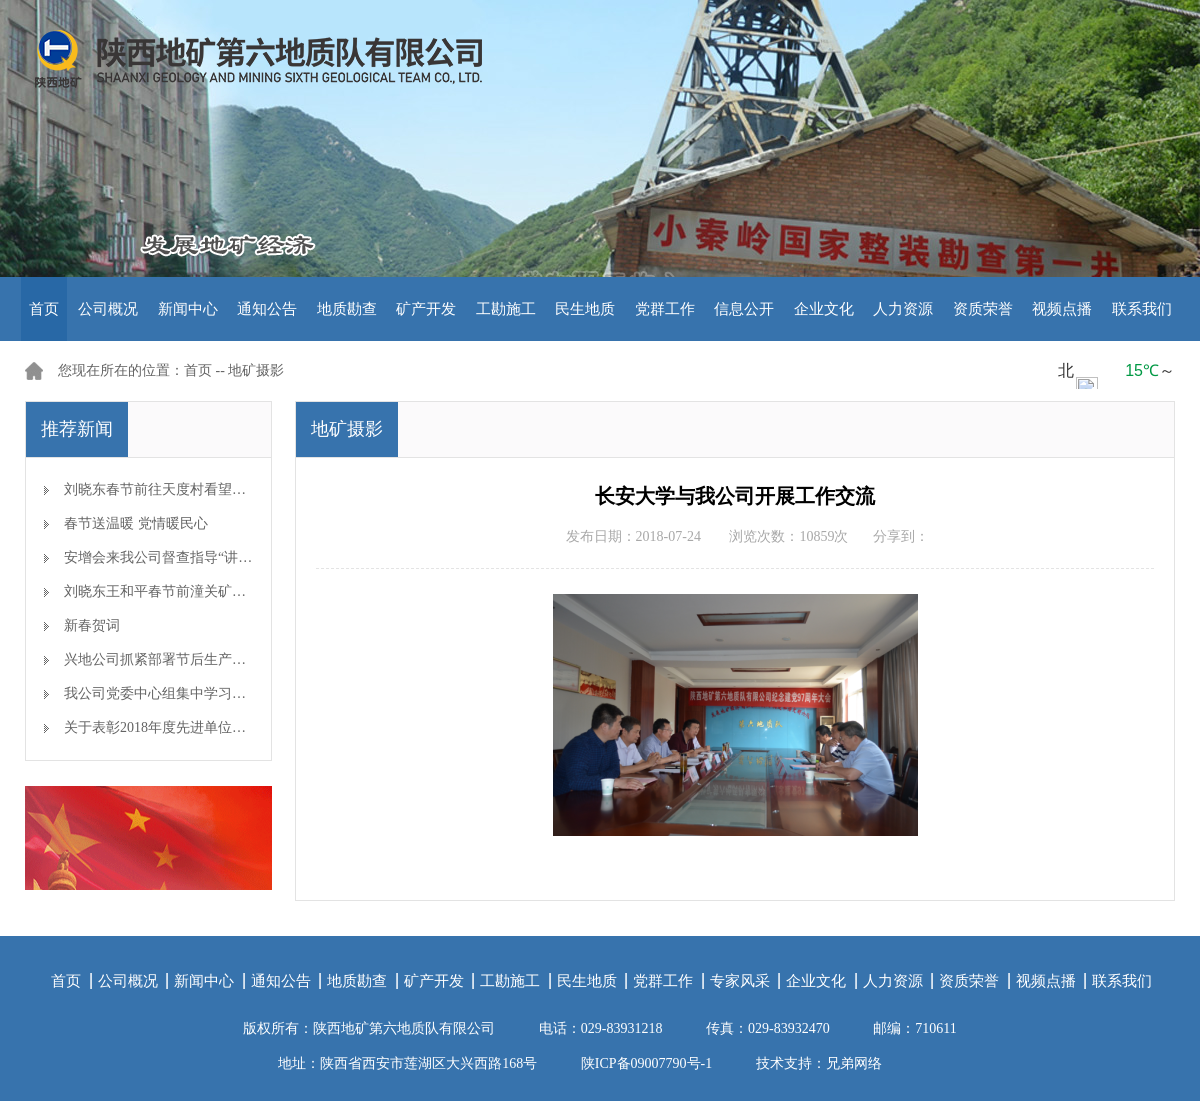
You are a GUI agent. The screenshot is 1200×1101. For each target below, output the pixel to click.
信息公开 (744, 309)
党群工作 (665, 309)
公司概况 (108, 309)
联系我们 (1142, 309)
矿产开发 (426, 309)
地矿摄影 (256, 370)
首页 (44, 309)
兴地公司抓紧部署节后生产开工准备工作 (190, 659)
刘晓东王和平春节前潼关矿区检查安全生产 (197, 591)
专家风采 (740, 981)
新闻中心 (188, 309)
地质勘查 (347, 309)
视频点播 (1062, 309)
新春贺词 (92, 625)
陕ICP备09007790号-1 (646, 1063)
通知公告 (267, 309)
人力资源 (903, 309)
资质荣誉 (983, 309)
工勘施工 (506, 309)
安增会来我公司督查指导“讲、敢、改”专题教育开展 (224, 557)
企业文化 (824, 309)
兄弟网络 (854, 1063)
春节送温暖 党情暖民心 (136, 523)
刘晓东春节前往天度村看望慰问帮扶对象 (190, 489)
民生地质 (585, 309)
